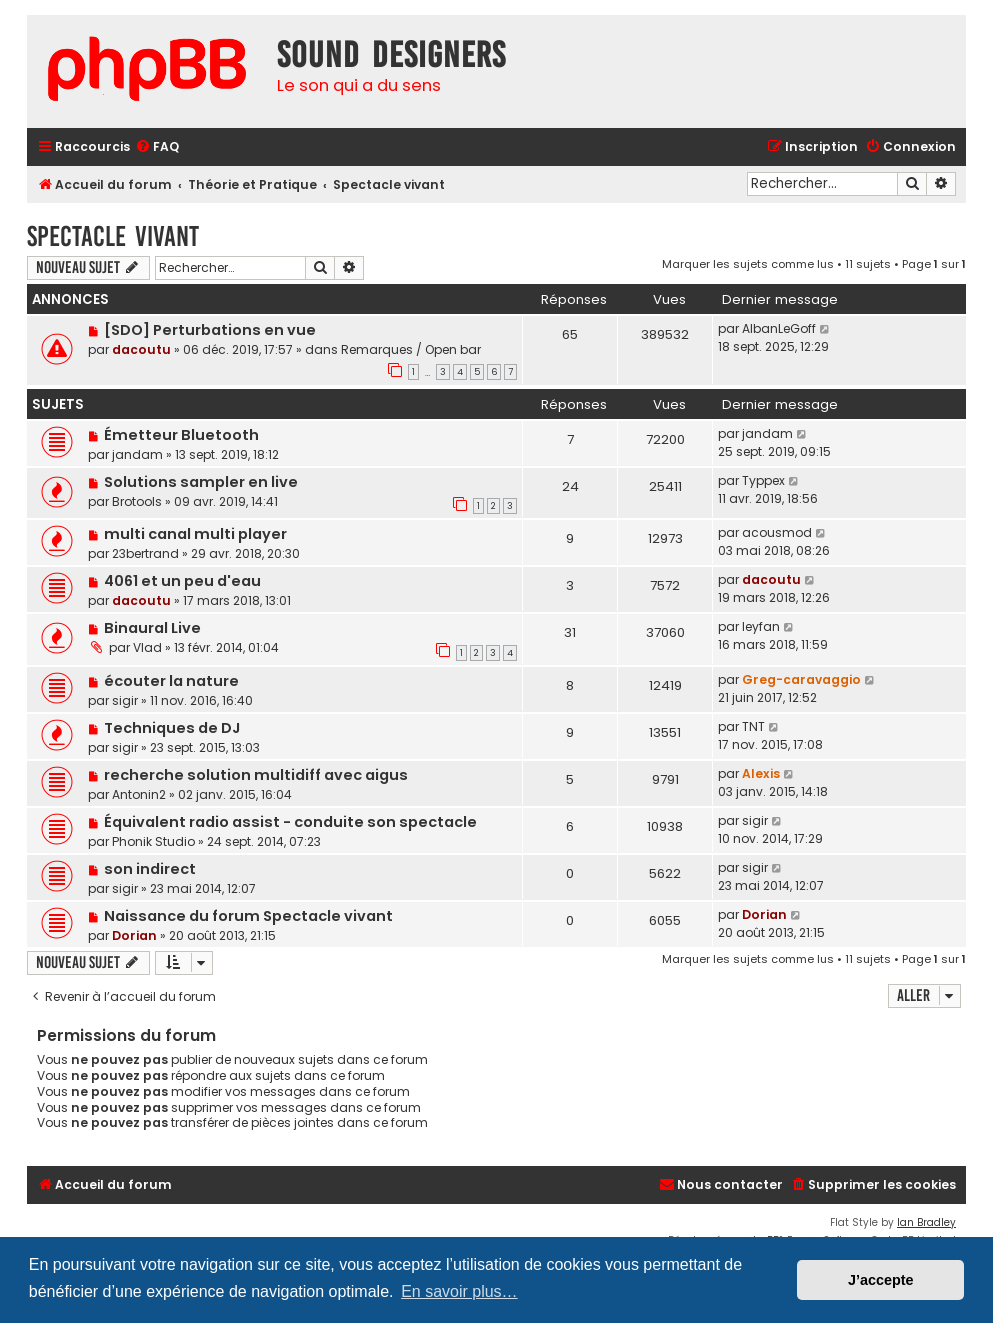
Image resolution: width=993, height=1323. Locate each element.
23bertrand (145, 553)
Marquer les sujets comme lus (748, 264)
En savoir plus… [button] (459, 1291)
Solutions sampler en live (201, 482)
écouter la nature (171, 681)
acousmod (777, 532)
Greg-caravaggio (801, 679)
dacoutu (141, 349)
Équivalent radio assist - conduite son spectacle (290, 822)
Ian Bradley (926, 1222)
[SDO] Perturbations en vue (210, 330)
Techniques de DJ (172, 728)
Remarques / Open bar (411, 349)
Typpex (763, 480)
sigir (125, 700)
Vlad (147, 647)
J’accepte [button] (881, 1280)
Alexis (761, 773)
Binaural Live (152, 628)
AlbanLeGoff (779, 328)
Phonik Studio (153, 841)
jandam (137, 454)
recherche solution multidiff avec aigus (256, 775)
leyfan (761, 626)
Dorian (134, 935)
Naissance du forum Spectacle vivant (248, 916)
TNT (753, 726)
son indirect (150, 869)
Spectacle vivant (113, 236)
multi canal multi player (195, 534)
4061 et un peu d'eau (182, 581)
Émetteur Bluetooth (181, 435)
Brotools (137, 501)
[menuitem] (157, 147)
